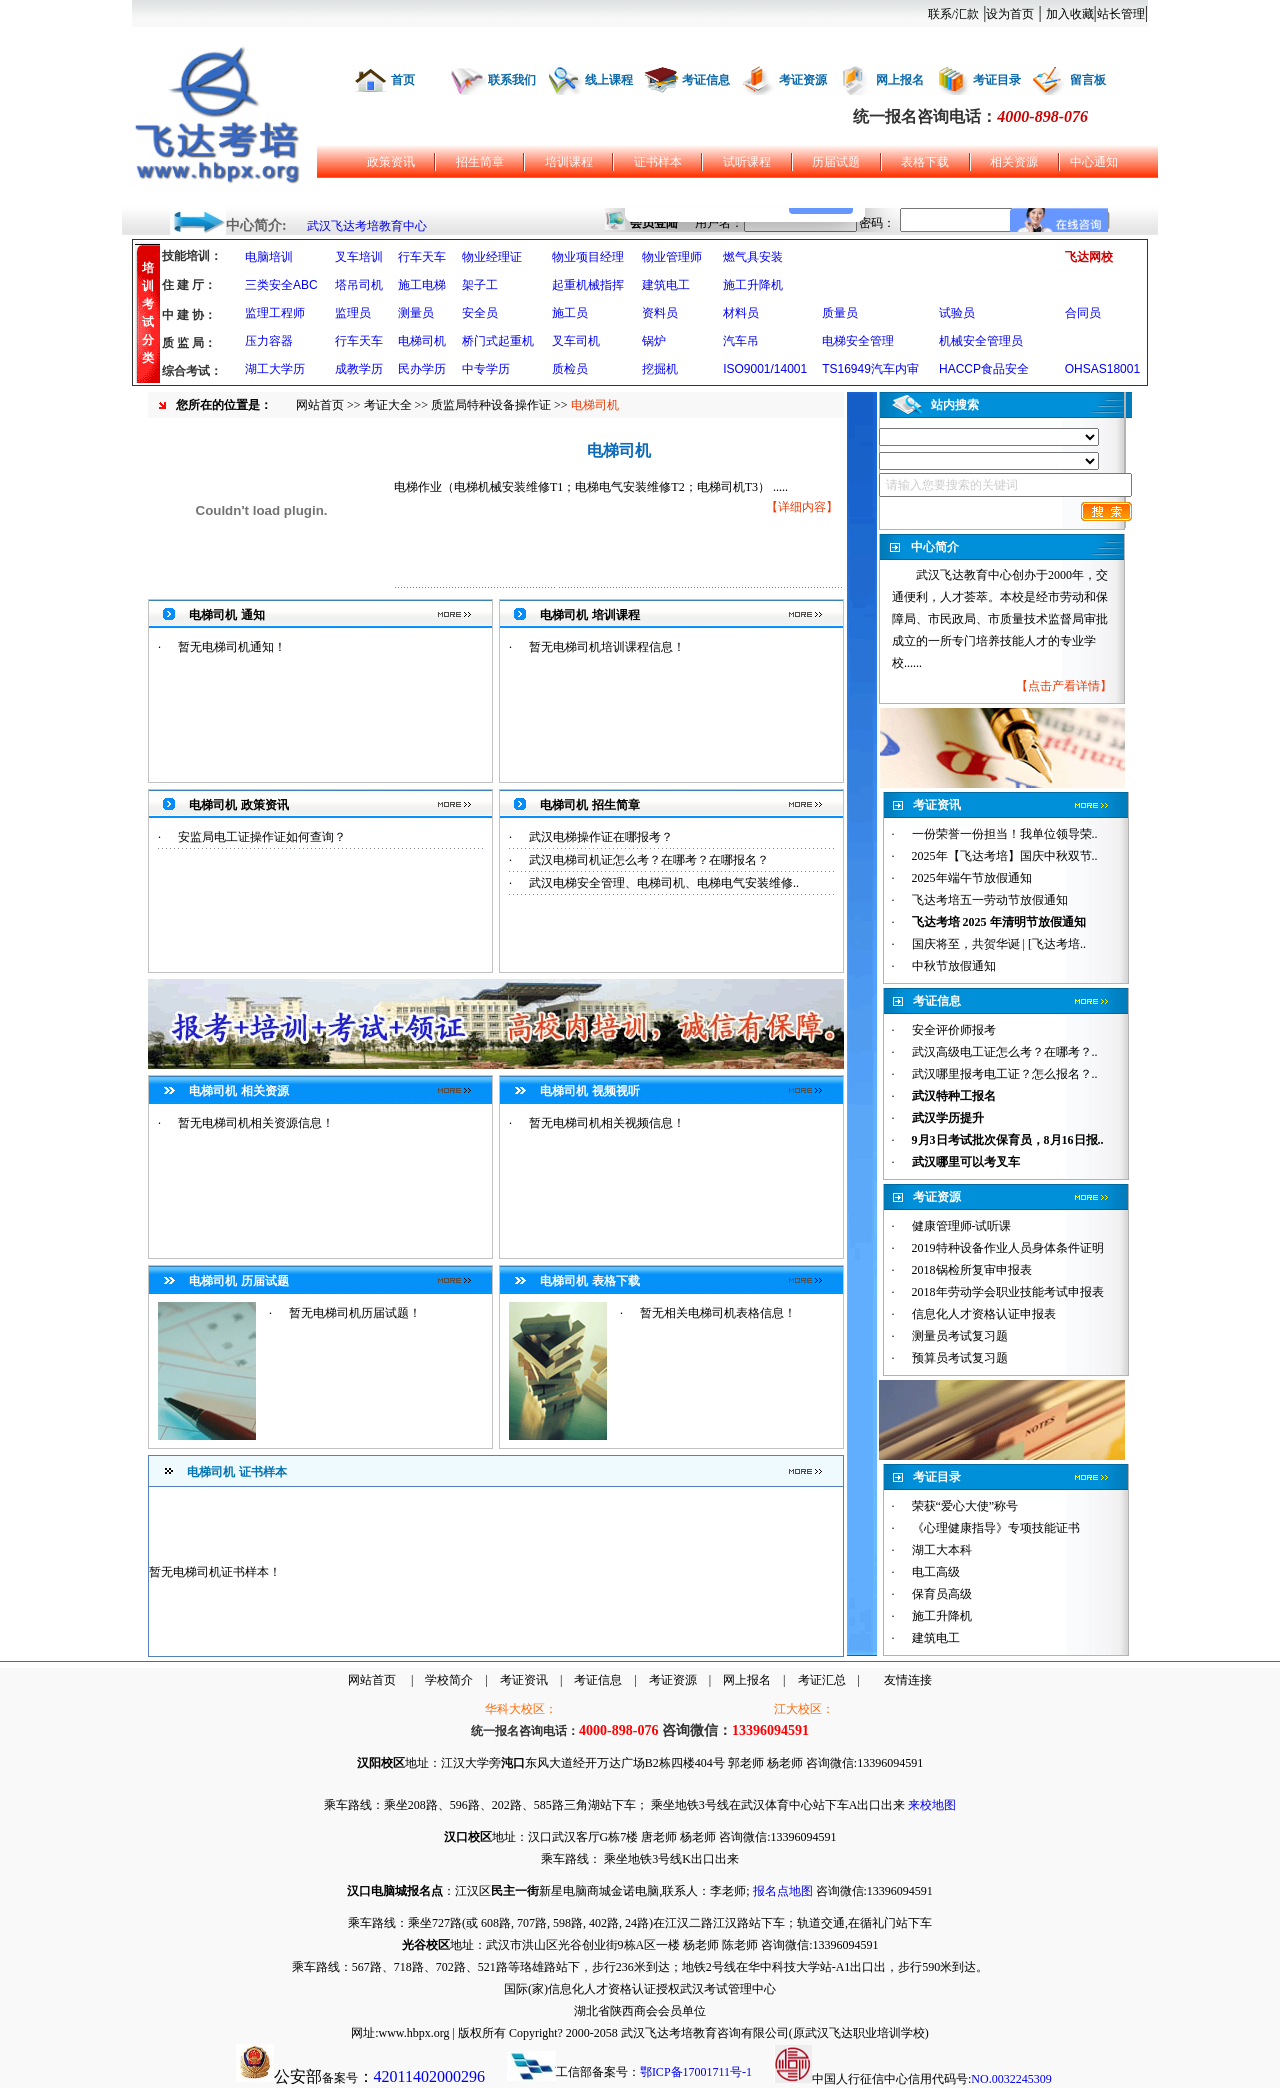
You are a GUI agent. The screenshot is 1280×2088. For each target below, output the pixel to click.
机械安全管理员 (981, 341)
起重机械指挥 (588, 285)
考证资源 (803, 80)
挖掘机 (660, 369)
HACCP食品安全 (984, 369)
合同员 (1083, 313)
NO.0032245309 (1011, 2079)
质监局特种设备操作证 (491, 405)
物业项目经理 (588, 257)
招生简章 (480, 162)
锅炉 (654, 341)
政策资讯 (391, 162)
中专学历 (486, 369)
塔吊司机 (359, 285)
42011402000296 (429, 2076)
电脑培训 (269, 257)
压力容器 (269, 341)
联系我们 (512, 80)
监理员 (353, 313)
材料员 (741, 313)
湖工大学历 (275, 369)
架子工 (480, 285)
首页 (403, 80)
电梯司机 (422, 341)
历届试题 (836, 162)
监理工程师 (275, 313)
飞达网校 (1089, 257)
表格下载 (925, 162)
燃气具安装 (753, 257)
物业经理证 (492, 257)
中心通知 (1094, 162)
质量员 (840, 313)
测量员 (416, 313)
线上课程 (609, 80)
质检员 (570, 369)
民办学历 (422, 369)
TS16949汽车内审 (870, 369)
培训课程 (569, 162)
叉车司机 (576, 341)
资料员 (660, 313)
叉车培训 (359, 257)
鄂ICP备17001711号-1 (696, 2072)
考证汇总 (822, 1680)
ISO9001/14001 (765, 369)
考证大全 (388, 405)
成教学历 (359, 369)
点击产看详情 (1064, 686)
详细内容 (802, 507)
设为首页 (1010, 14)
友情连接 (908, 1680)
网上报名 (900, 80)
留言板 (1088, 80)
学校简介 (449, 1680)
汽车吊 (741, 341)
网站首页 (320, 405)
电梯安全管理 (858, 341)
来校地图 (932, 1805)
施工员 (570, 313)
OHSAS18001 (1102, 369)
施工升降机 (753, 285)
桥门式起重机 (498, 341)
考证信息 (706, 80)
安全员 (480, 313)
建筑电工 (666, 285)
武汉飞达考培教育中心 (367, 226)
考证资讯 (524, 1680)
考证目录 (997, 80)
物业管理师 (672, 257)
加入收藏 (1070, 14)
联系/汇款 (953, 14)
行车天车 (422, 257)
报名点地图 (783, 1891)
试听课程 (747, 162)
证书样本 (658, 162)
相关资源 (1014, 162)
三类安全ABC (281, 285)
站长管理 (1121, 14)
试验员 (957, 313)
